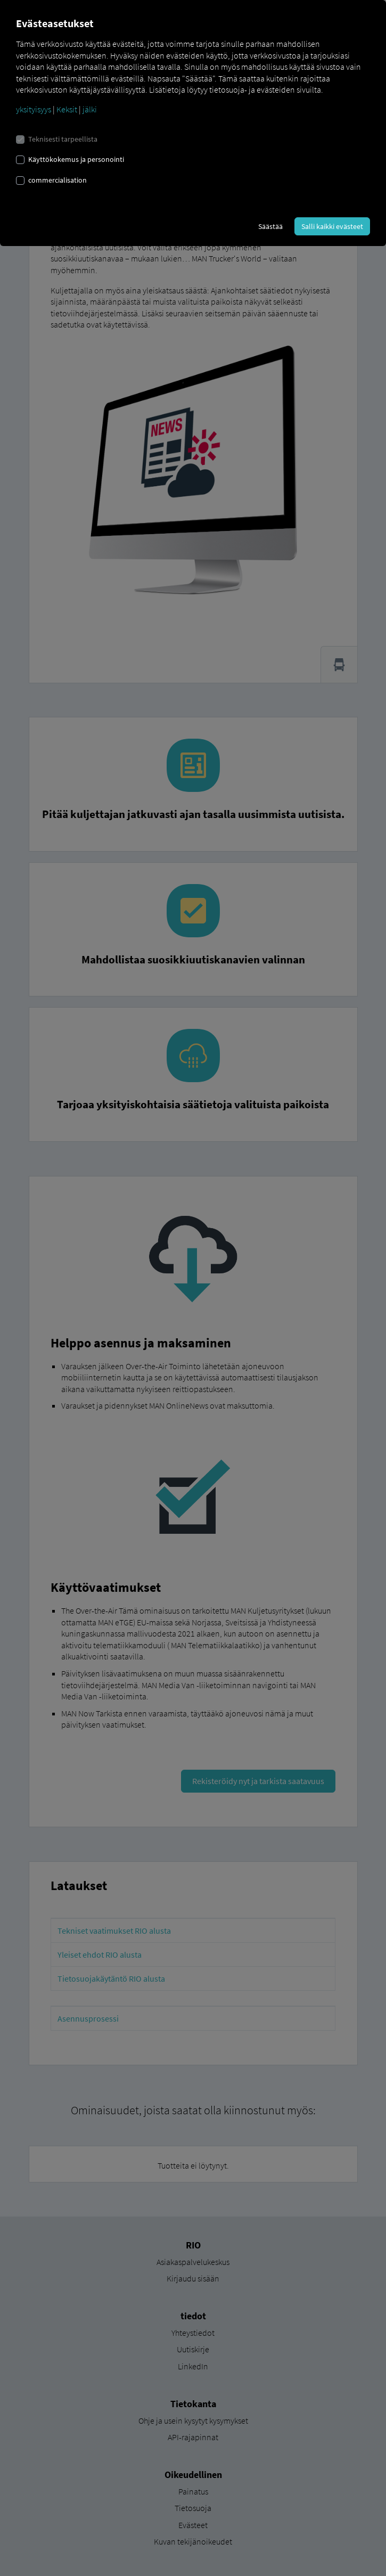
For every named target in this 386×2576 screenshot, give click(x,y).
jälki (90, 109)
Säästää (270, 226)
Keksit (66, 109)
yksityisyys (33, 109)
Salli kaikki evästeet (332, 226)
